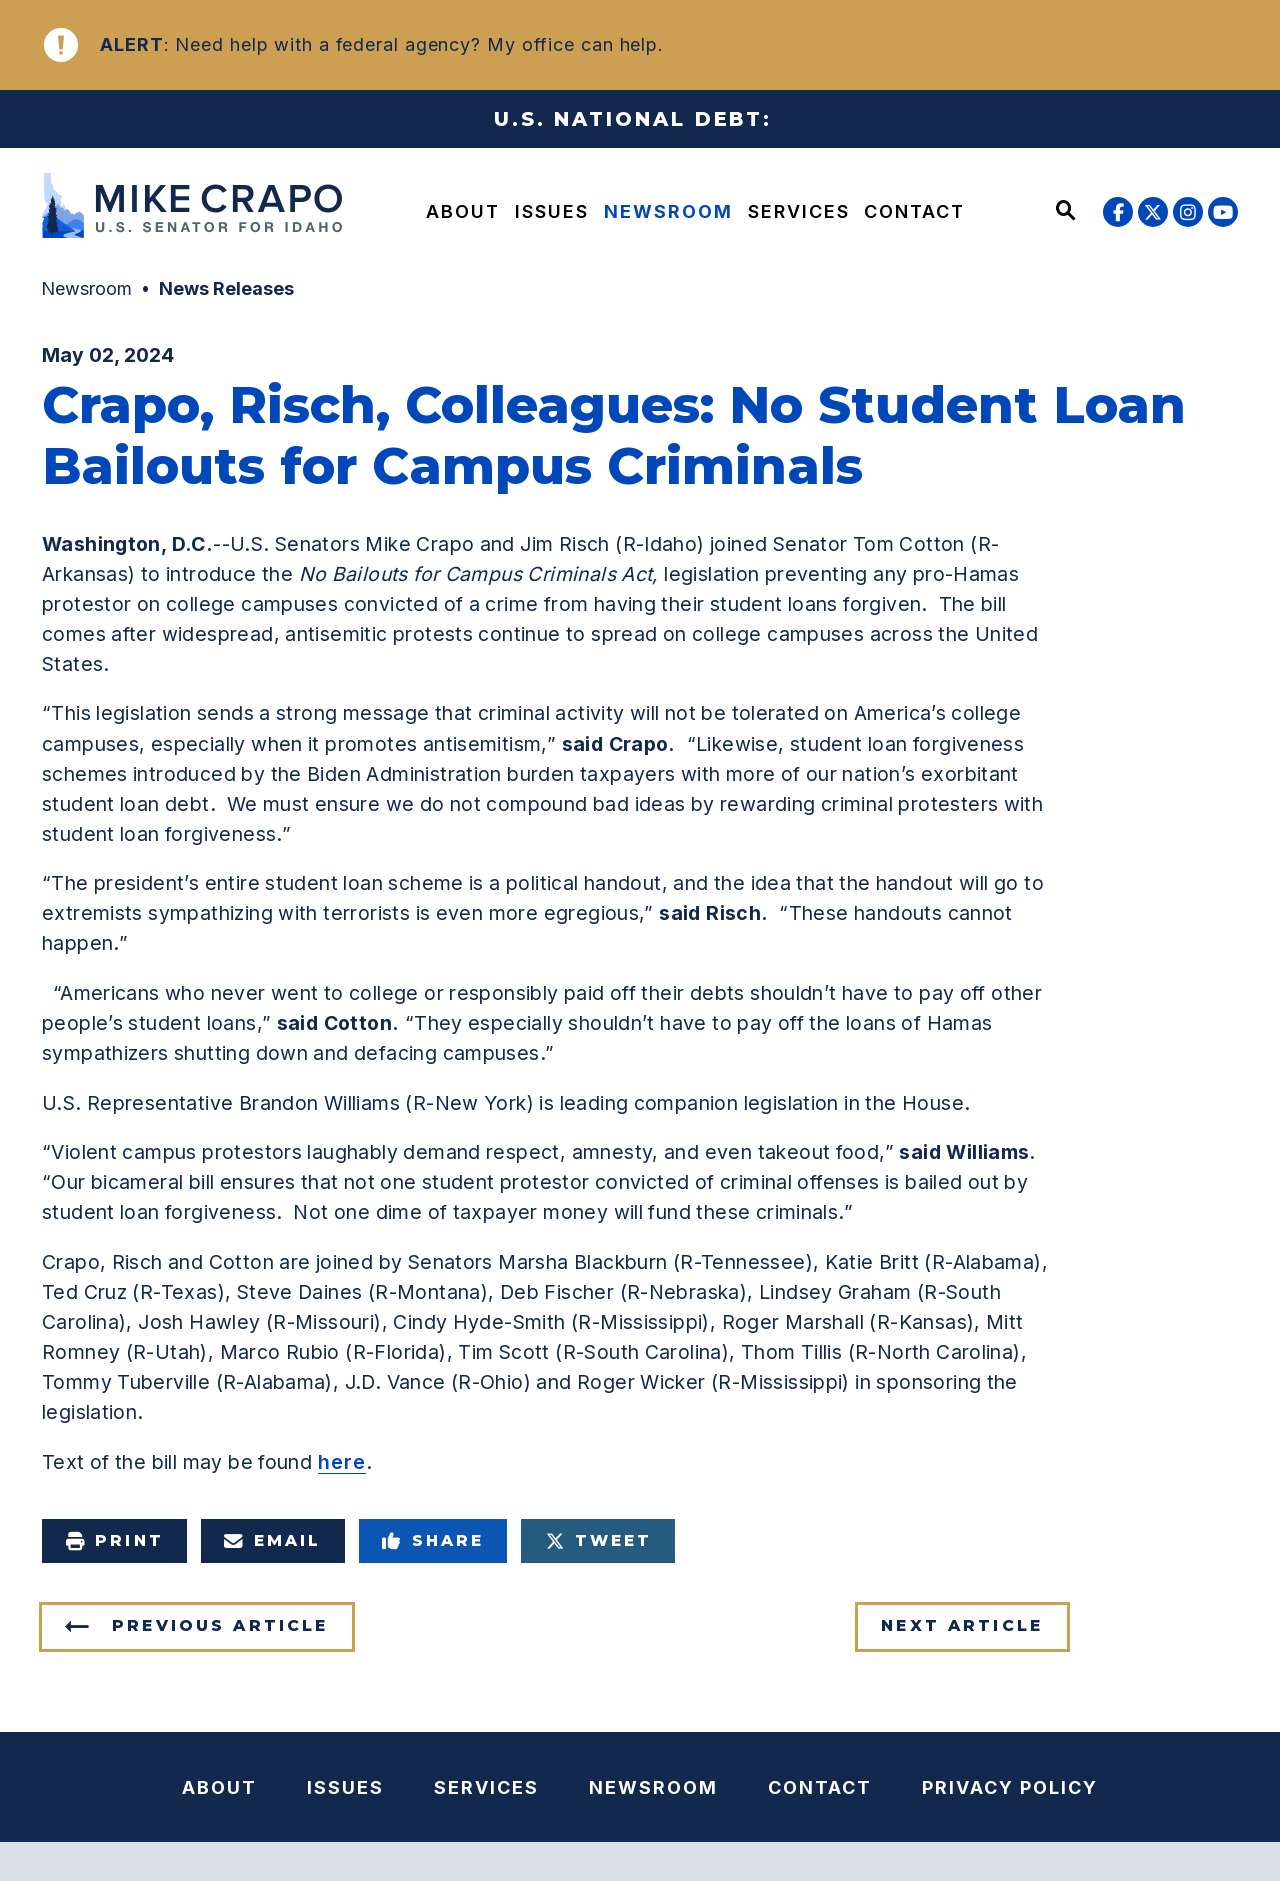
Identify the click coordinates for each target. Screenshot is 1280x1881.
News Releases (226, 288)
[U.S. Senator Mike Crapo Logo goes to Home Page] (186, 208)
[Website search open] (1066, 212)
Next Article (962, 1625)
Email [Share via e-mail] (273, 1541)
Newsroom (668, 211)
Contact (914, 211)
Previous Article (220, 1625)
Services (799, 211)
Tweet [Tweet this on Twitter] (599, 1541)
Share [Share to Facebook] (433, 1541)
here (342, 1462)
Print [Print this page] (114, 1541)
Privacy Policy (1010, 1787)
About (463, 211)
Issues (552, 211)
